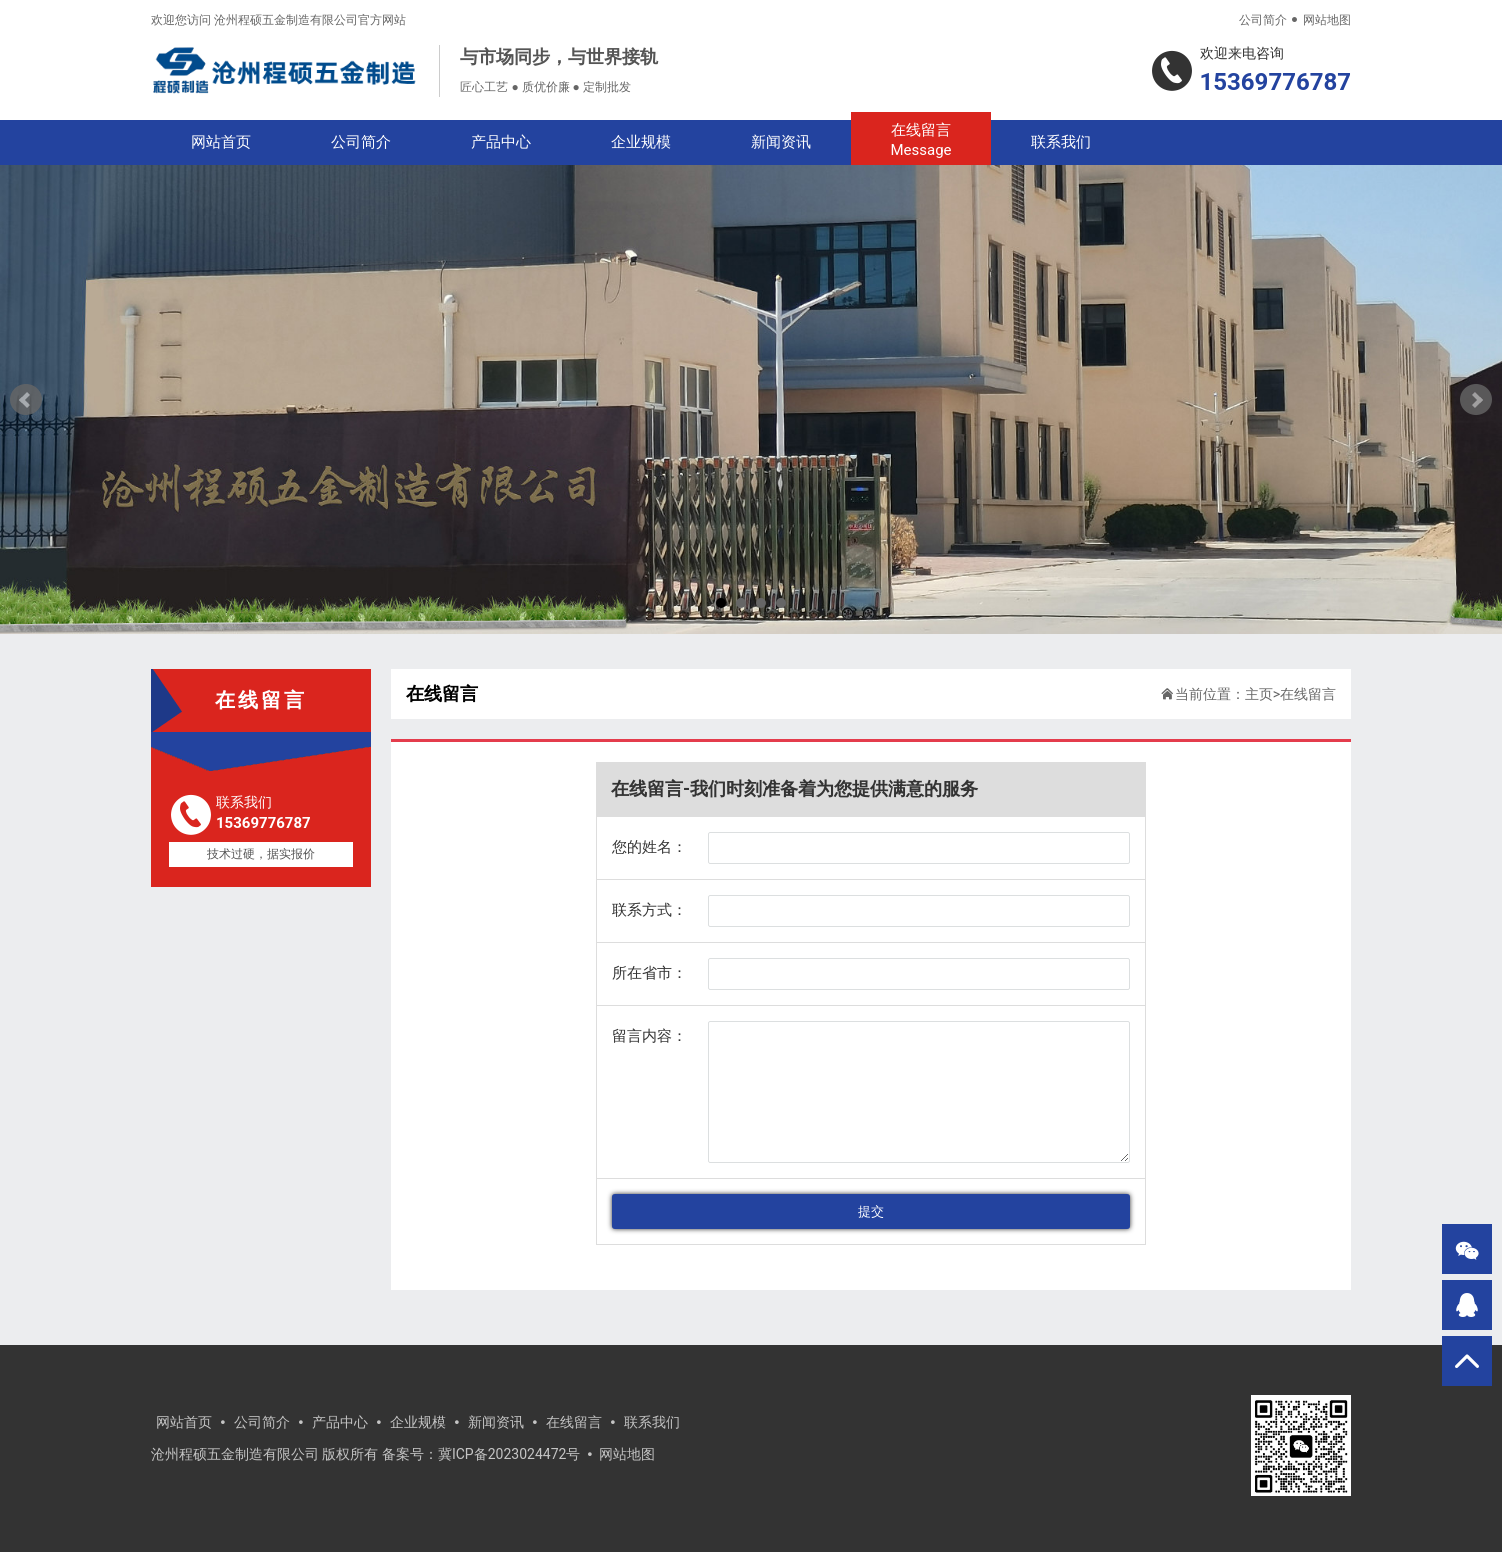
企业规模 (641, 142)
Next (1476, 400)
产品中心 (501, 142)
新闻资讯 (781, 142)
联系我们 (1061, 142)
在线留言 (921, 140)
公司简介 (1263, 20)
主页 (1259, 694)
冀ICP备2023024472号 (509, 1454)
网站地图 (1327, 20)
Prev (26, 400)
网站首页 (221, 142)
